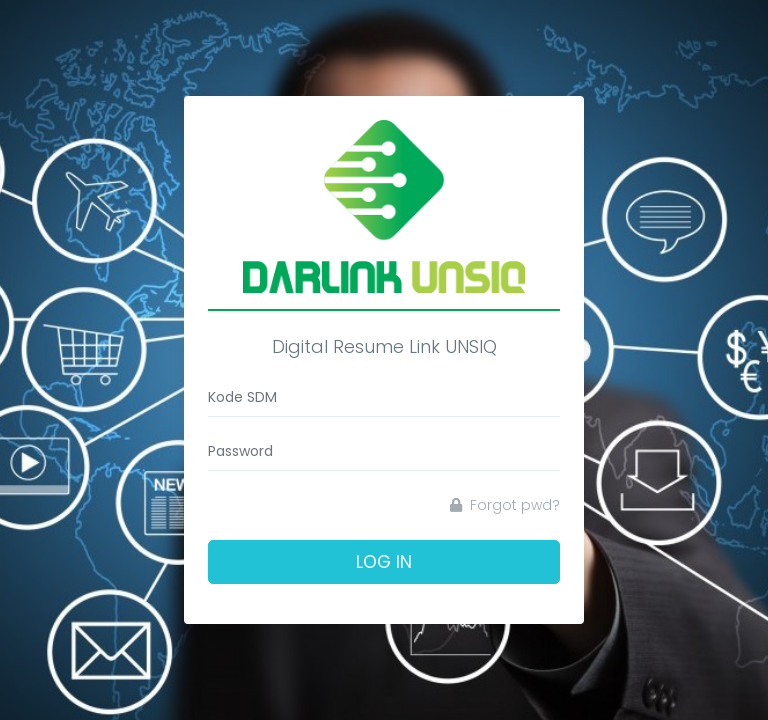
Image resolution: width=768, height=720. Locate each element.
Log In (384, 562)
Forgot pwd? (505, 505)
